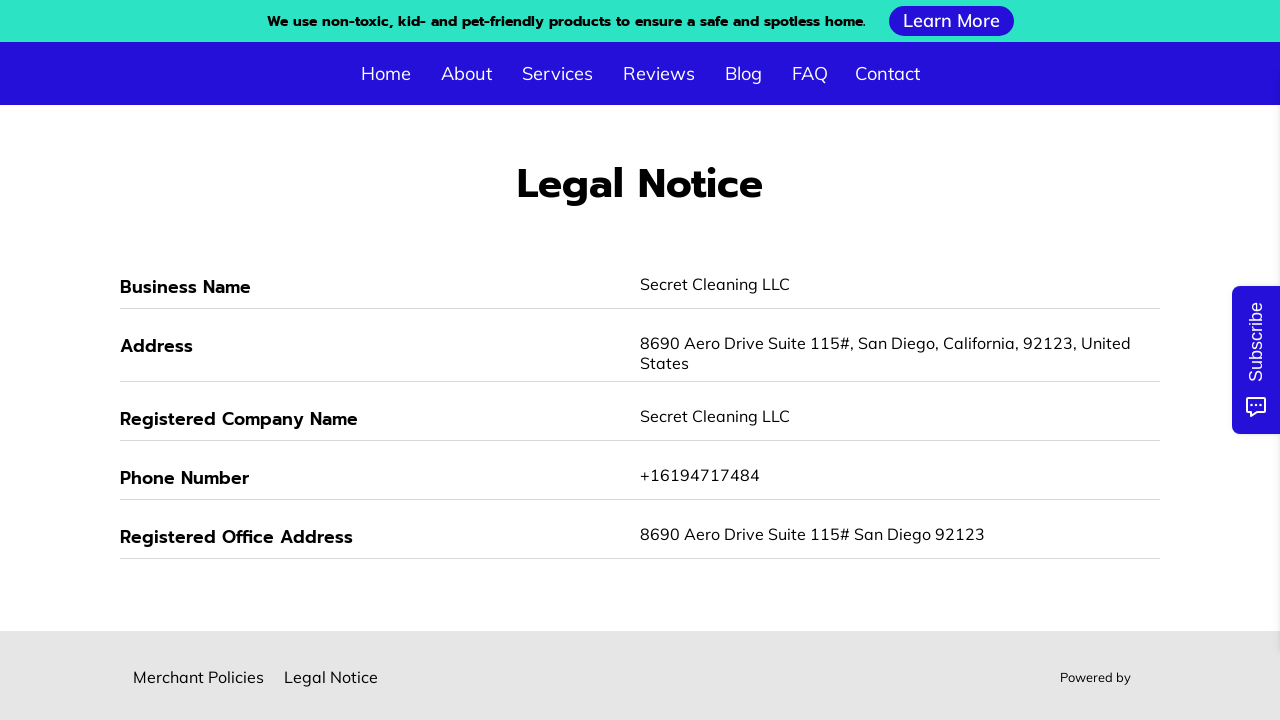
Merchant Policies (198, 677)
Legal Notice (331, 677)
